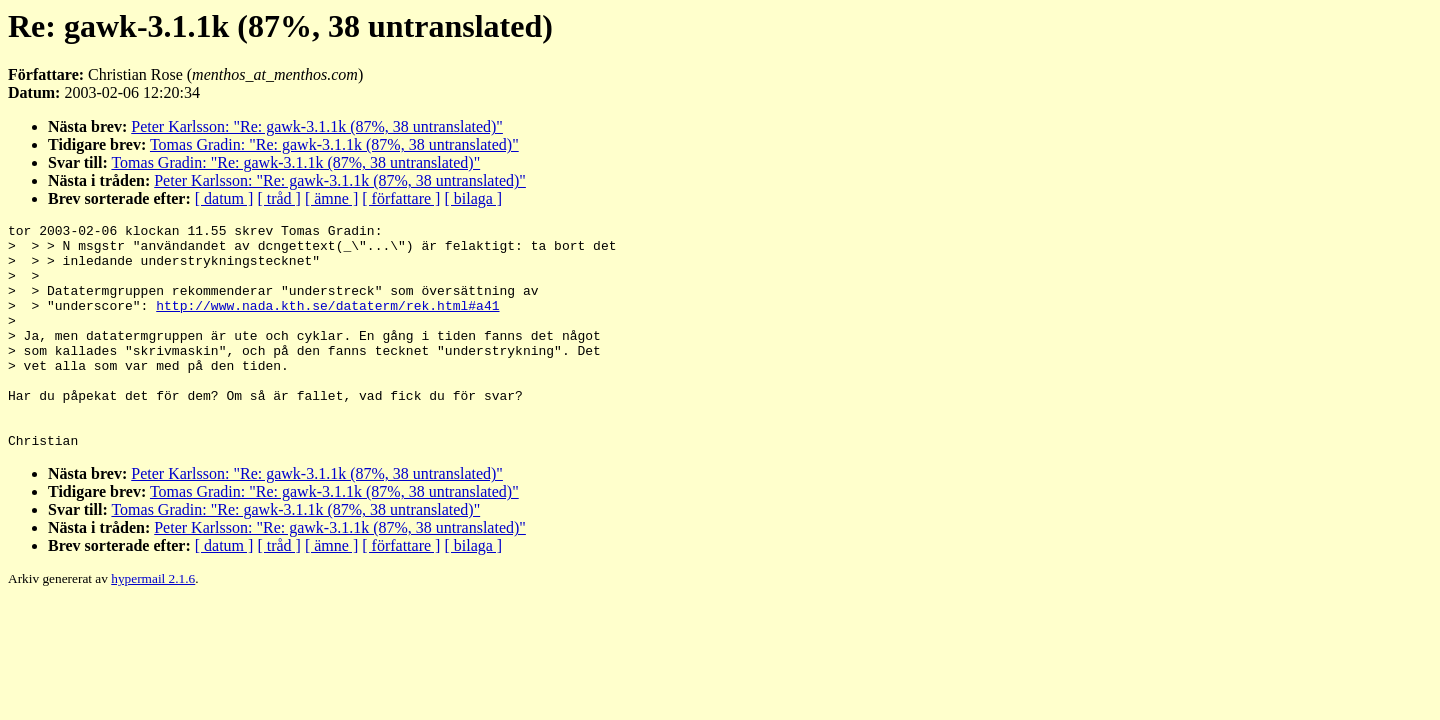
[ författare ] (401, 198)
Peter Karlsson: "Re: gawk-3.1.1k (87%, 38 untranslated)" (317, 126)
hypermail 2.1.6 (153, 623)
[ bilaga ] (473, 198)
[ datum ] (224, 198)
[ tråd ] (279, 198)
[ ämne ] (331, 198)
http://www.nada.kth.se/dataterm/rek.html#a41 (327, 323)
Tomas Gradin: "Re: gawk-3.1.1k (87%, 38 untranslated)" (334, 144)
